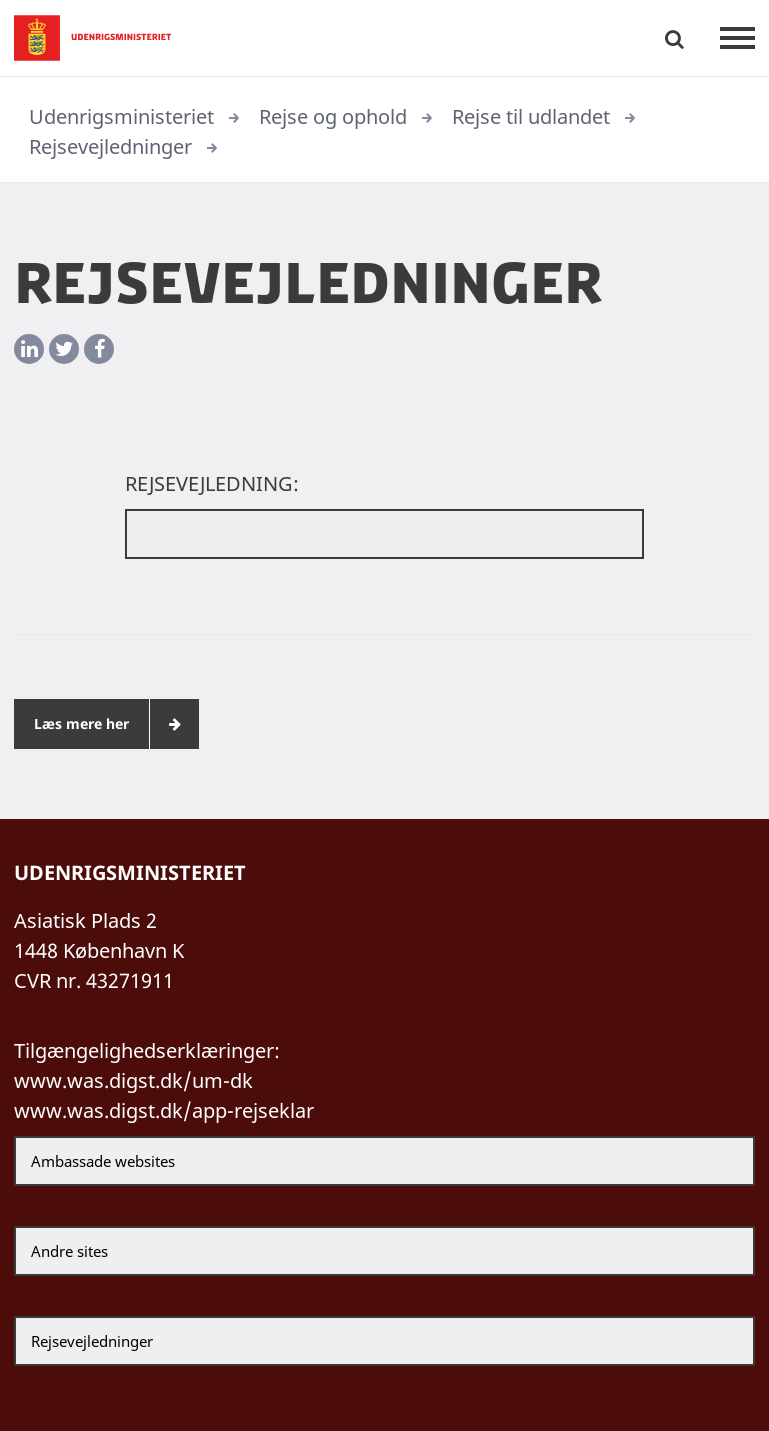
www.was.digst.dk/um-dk (133, 1080)
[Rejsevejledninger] (384, 1341)
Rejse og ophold (333, 116)
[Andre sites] (384, 1251)
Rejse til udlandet (531, 116)
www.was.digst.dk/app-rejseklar (164, 1110)
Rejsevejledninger (110, 146)
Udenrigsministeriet (121, 116)
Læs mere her (81, 723)
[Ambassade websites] (384, 1161)
